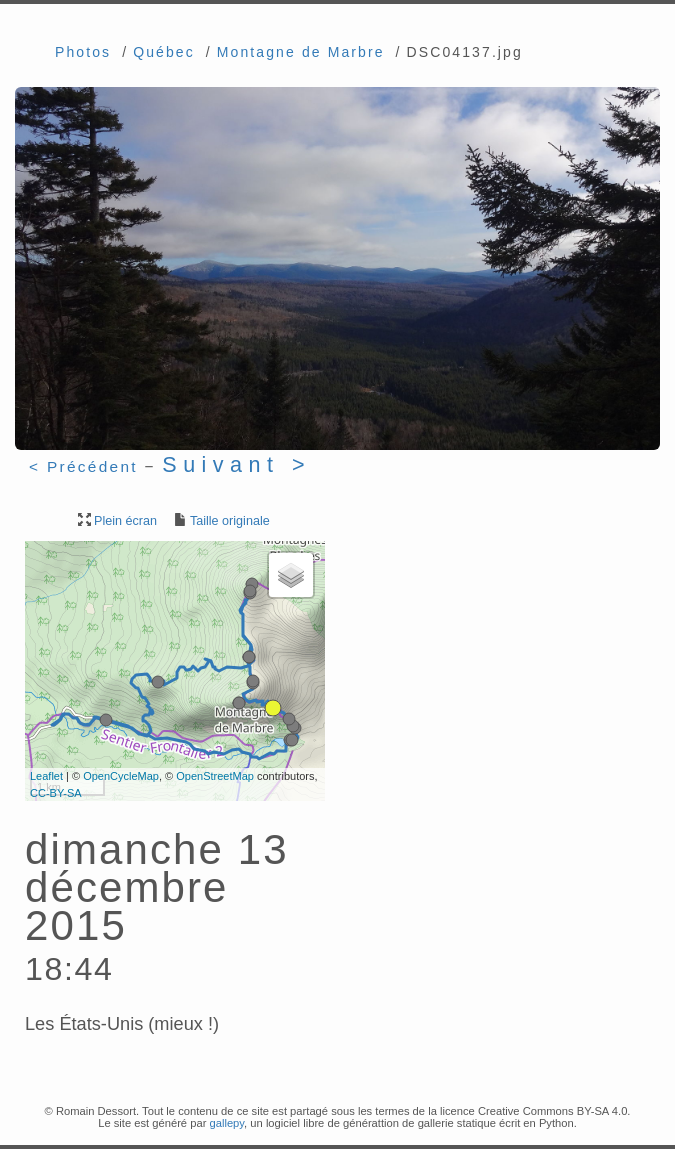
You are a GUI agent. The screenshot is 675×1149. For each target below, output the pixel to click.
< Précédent (83, 466)
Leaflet (46, 776)
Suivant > (236, 464)
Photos (83, 52)
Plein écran (116, 521)
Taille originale (220, 521)
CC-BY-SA (56, 793)
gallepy (226, 1123)
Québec (164, 52)
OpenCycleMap (121, 776)
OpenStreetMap (215, 776)
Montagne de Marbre (301, 52)
